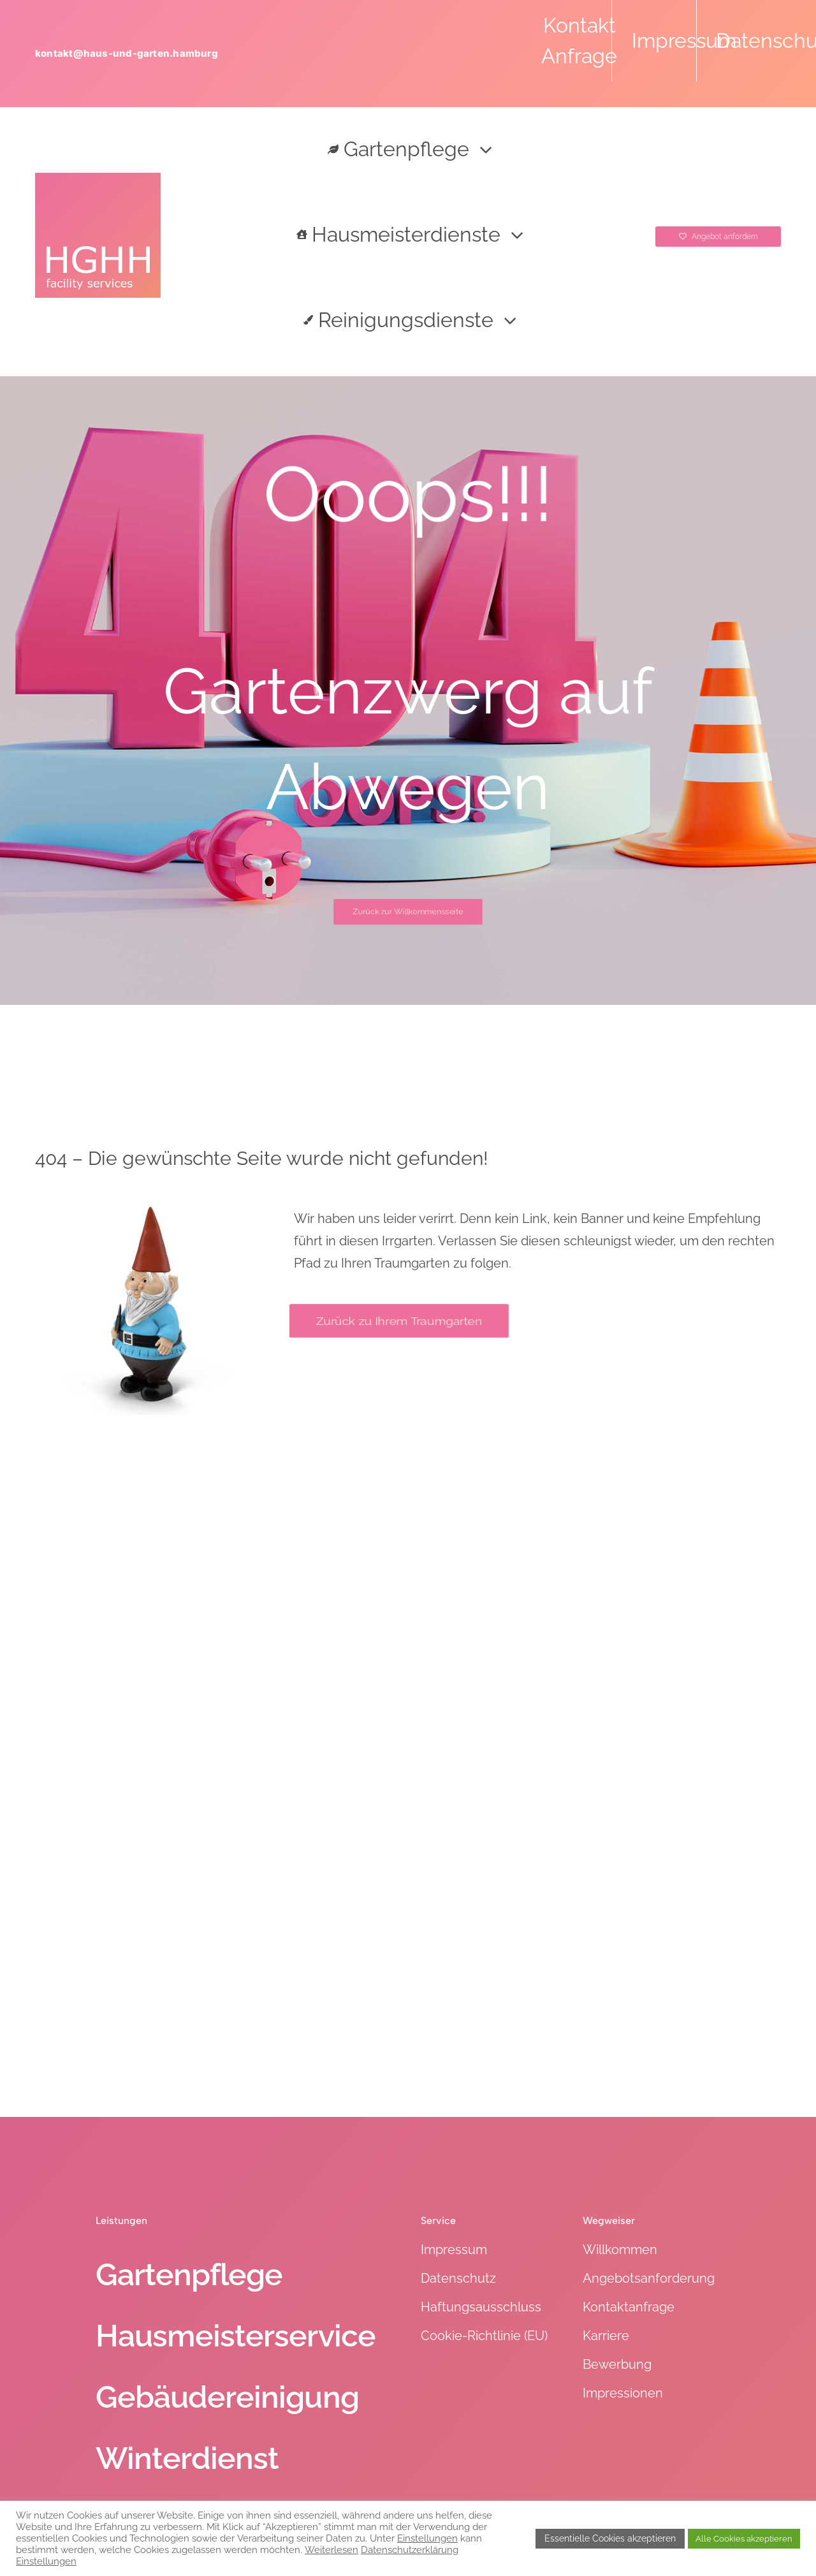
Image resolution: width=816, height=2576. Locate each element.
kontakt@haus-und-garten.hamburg (126, 53)
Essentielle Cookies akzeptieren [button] (610, 2538)
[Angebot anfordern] (718, 236)
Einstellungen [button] (427, 2538)
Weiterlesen (331, 2549)
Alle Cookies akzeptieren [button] (744, 2538)
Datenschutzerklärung (409, 2549)
